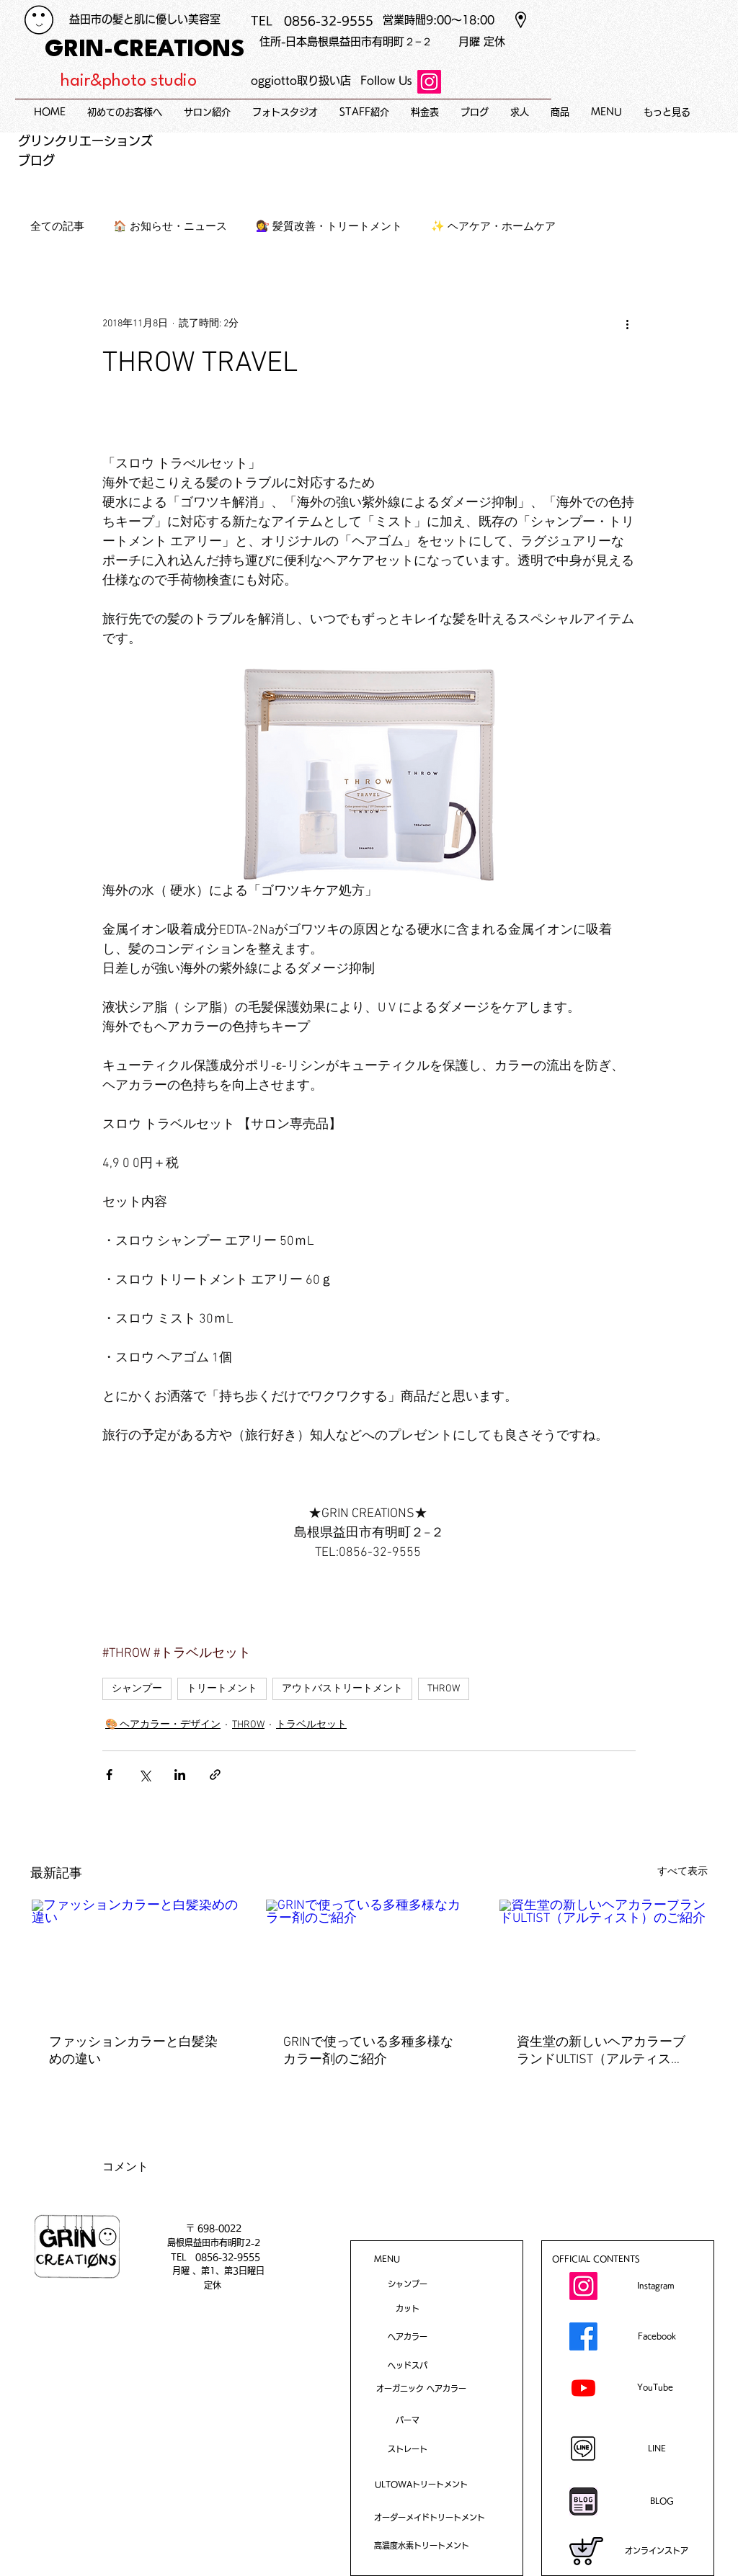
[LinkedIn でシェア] (180, 1774)
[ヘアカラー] (407, 2336)
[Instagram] (429, 82)
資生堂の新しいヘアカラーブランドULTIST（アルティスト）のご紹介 (601, 2051)
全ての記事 (57, 227)
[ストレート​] (407, 2449)
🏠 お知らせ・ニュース (170, 227)
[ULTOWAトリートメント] (421, 2484)
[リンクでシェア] (215, 1774)
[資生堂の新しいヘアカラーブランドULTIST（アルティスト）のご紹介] (602, 1958)
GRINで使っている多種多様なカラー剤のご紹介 (368, 2051)
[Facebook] (583, 2336)
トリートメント (222, 1689)
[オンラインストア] (656, 2550)
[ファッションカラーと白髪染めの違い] (135, 1958)
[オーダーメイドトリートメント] (429, 2517)
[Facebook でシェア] (109, 1774)
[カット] (407, 2308)
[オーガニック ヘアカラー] (421, 2388)
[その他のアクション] (627, 324)
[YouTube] (656, 2387)
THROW (443, 1689)
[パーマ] (407, 2420)
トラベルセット (311, 1725)
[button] (606, 112)
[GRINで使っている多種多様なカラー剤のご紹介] (369, 1958)
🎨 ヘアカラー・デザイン (163, 1725)
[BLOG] (661, 2501)
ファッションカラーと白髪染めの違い (133, 2051)
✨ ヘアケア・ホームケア (493, 227)
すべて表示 (682, 1872)
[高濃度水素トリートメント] (421, 2545)
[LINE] (656, 2448)
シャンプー (137, 1689)
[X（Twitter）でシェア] (144, 1774)
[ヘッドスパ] (407, 2365)
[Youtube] (583, 2388)
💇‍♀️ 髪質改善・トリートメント (329, 227)
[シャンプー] (407, 2284)
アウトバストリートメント (342, 1689)
